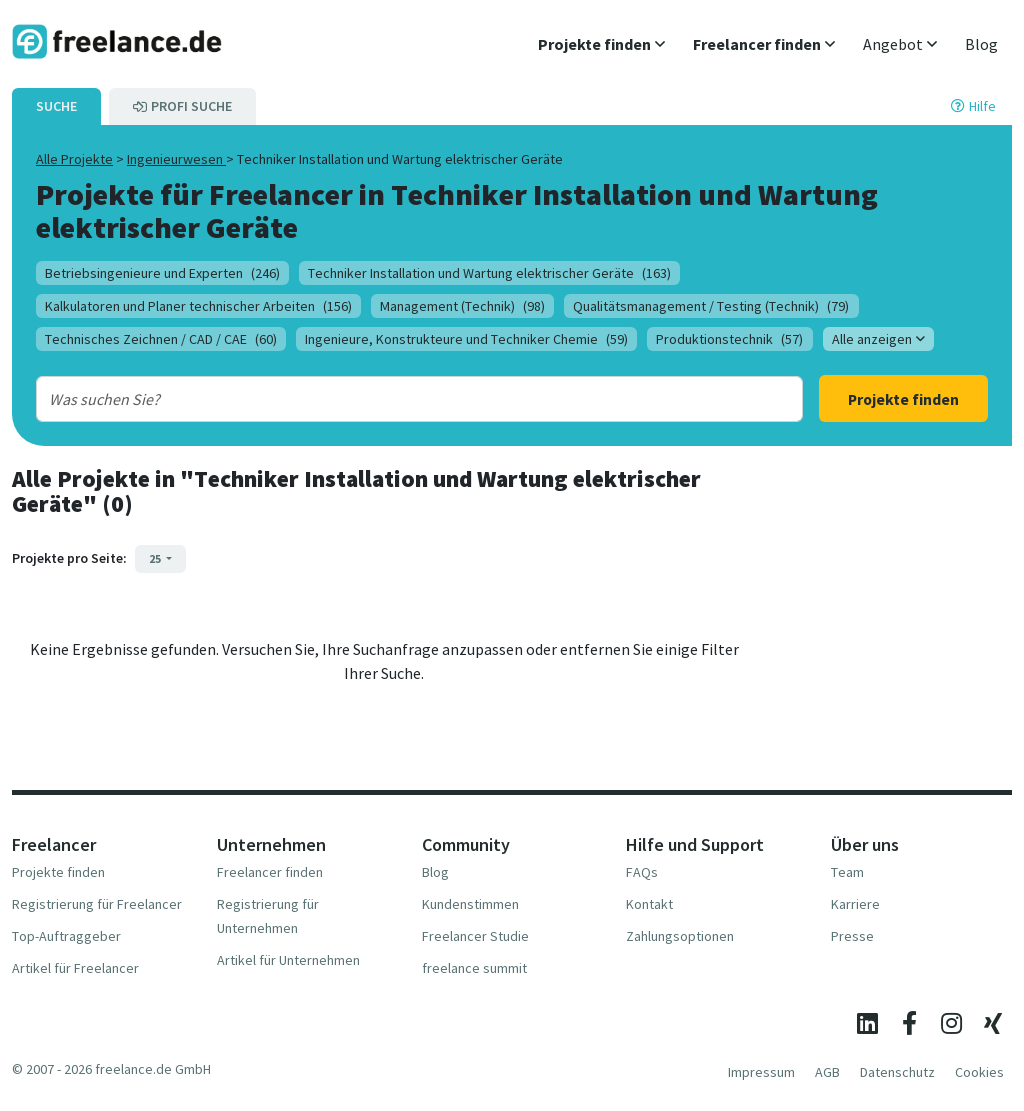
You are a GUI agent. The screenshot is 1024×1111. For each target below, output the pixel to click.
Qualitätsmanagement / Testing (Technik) (711, 306)
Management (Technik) (462, 306)
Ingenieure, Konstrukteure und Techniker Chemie (466, 339)
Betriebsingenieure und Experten (162, 273)
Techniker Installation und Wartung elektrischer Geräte (489, 273)
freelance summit (474, 968)
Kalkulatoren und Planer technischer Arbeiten (198, 306)
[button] (601, 44)
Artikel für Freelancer (75, 968)
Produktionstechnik (729, 339)
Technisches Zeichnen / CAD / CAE (161, 339)
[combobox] (385, 399)
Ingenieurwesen (176, 159)
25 (156, 558)
